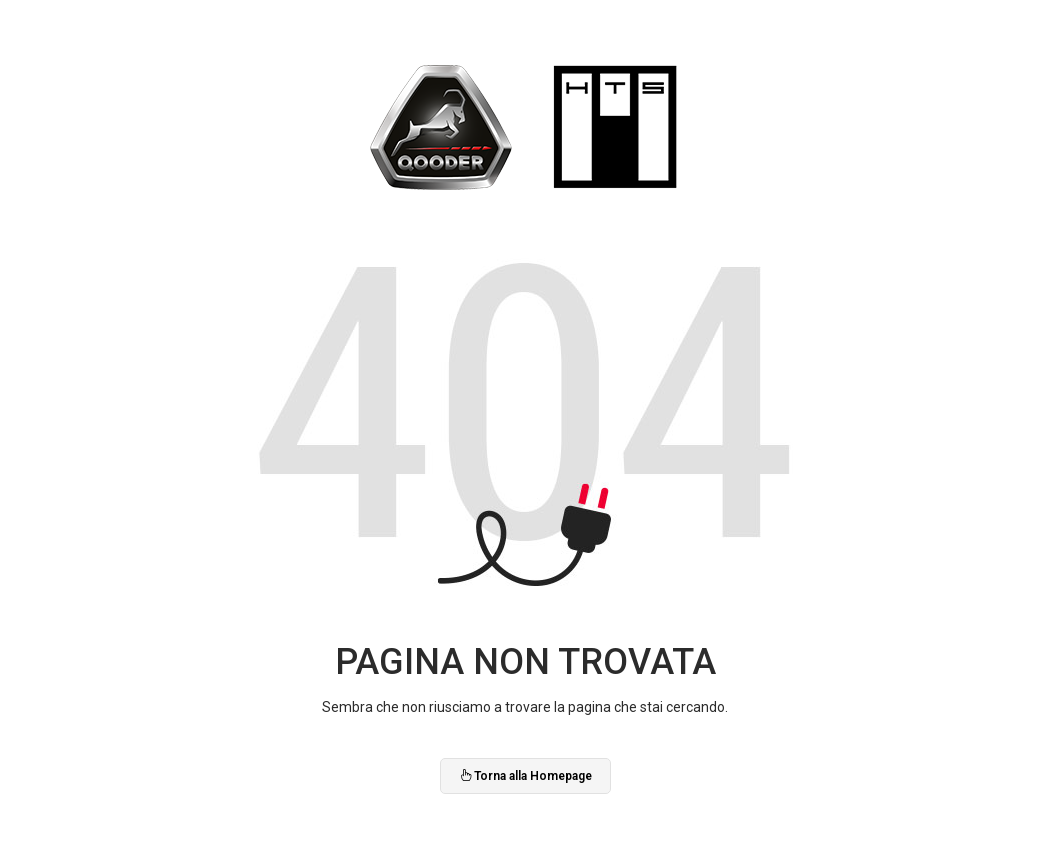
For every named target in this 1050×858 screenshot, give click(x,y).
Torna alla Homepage (525, 776)
